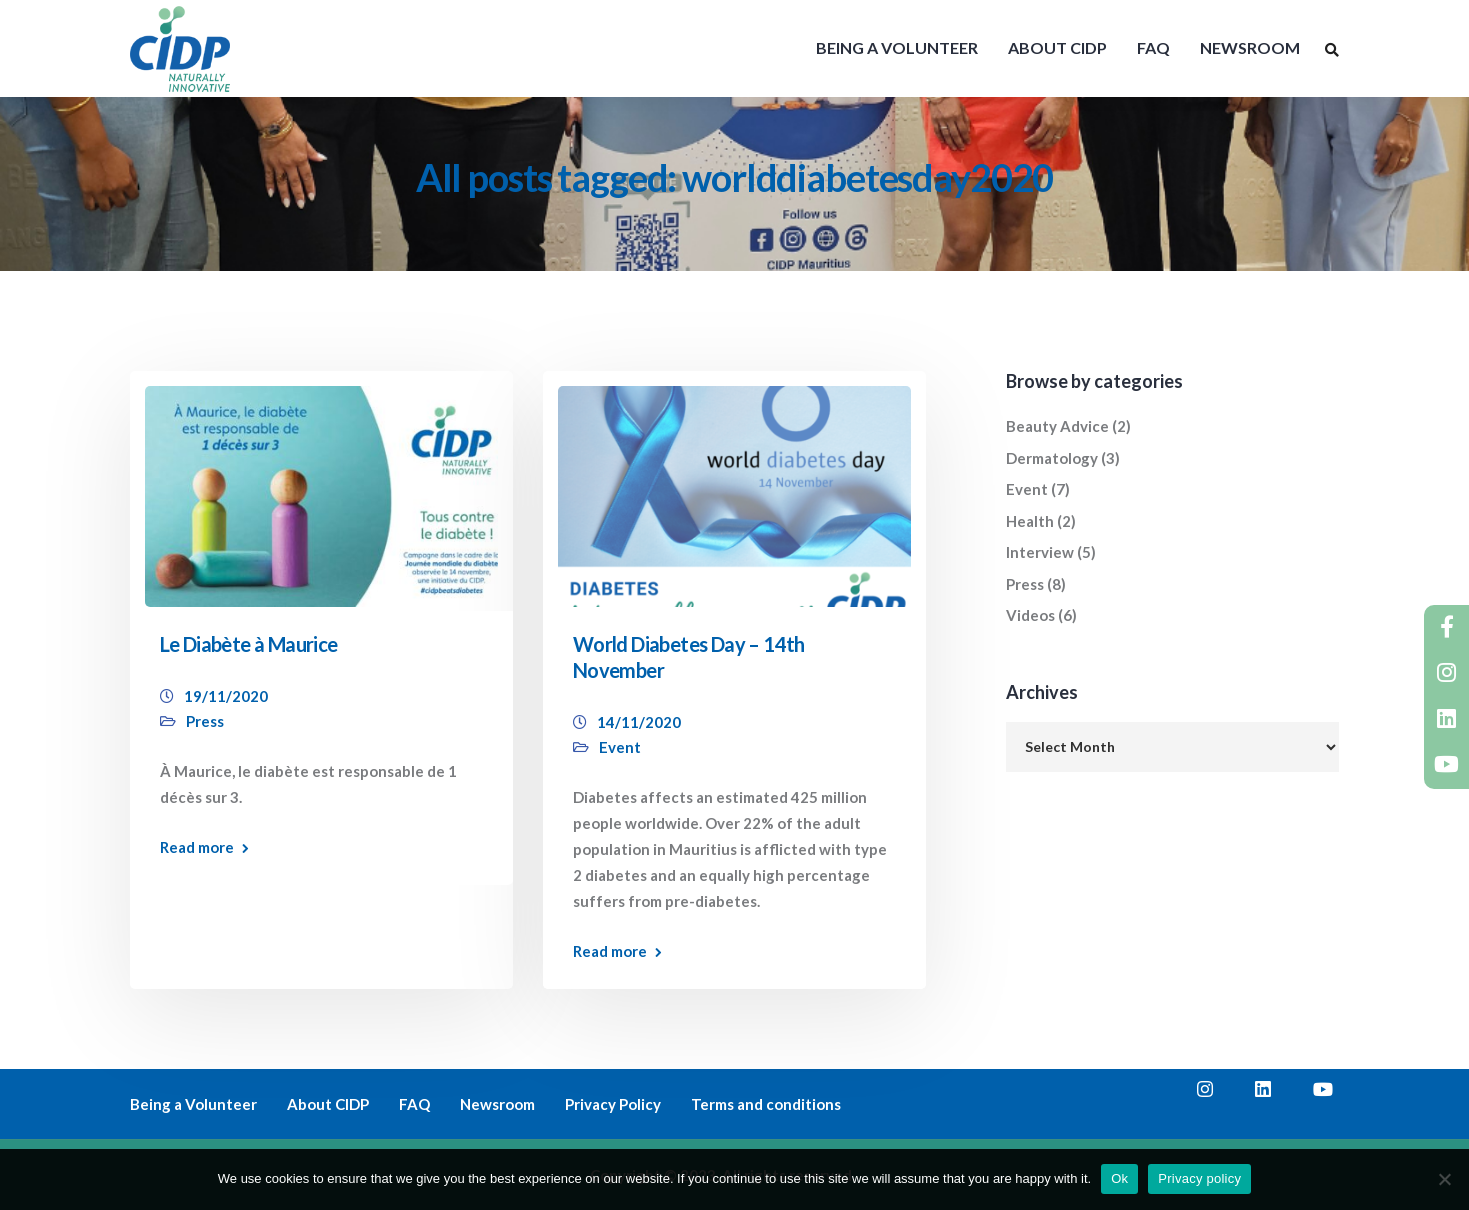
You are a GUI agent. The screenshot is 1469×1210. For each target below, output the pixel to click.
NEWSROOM (1250, 47)
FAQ (1153, 47)
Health (1030, 521)
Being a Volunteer (193, 1104)
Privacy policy (1199, 1178)
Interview (1040, 552)
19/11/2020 (226, 696)
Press (205, 721)
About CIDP (328, 1104)
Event (620, 747)
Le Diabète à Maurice (249, 644)
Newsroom (497, 1104)
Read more (197, 847)
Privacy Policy (613, 1104)
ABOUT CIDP (1057, 47)
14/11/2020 (639, 722)
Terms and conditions (766, 1104)
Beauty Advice (1057, 426)
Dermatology (1052, 458)
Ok (1119, 1178)
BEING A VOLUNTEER (897, 47)
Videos (1030, 615)
